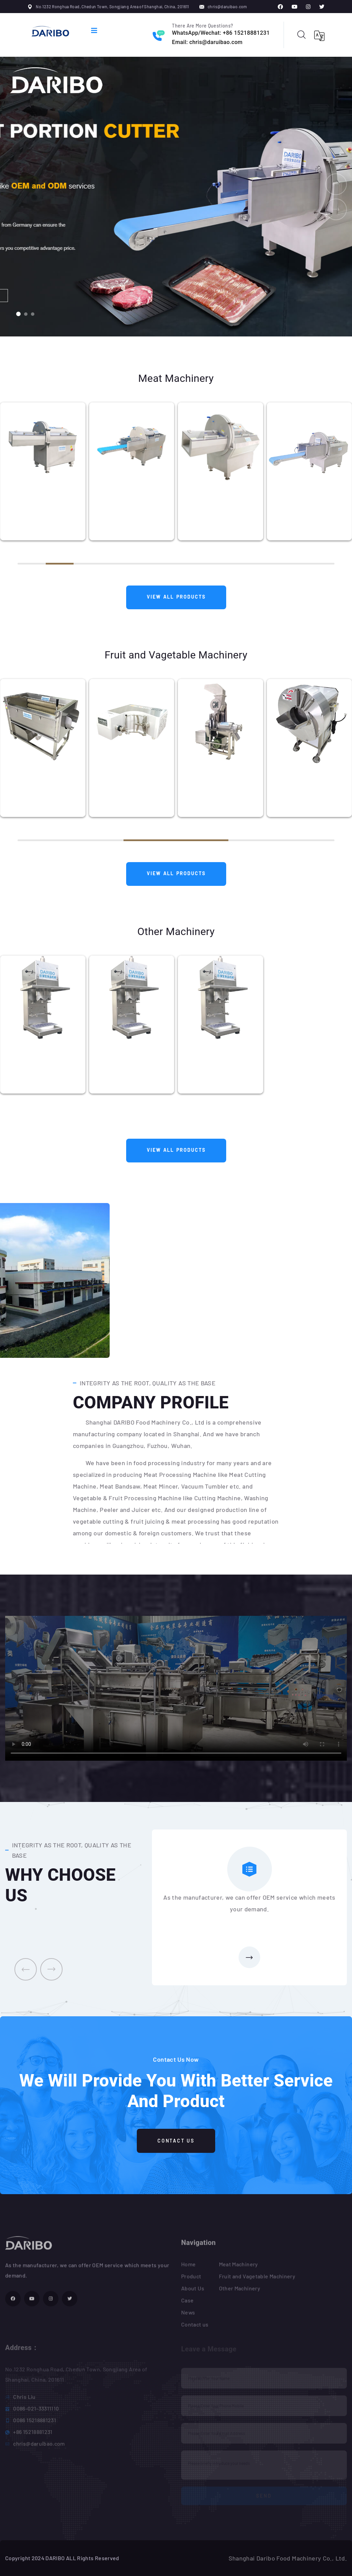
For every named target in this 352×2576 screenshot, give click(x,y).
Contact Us (176, 2141)
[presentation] (25, 1969)
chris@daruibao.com (227, 6)
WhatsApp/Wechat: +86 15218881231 (221, 33)
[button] (18, 314)
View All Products (176, 597)
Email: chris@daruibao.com (207, 42)
